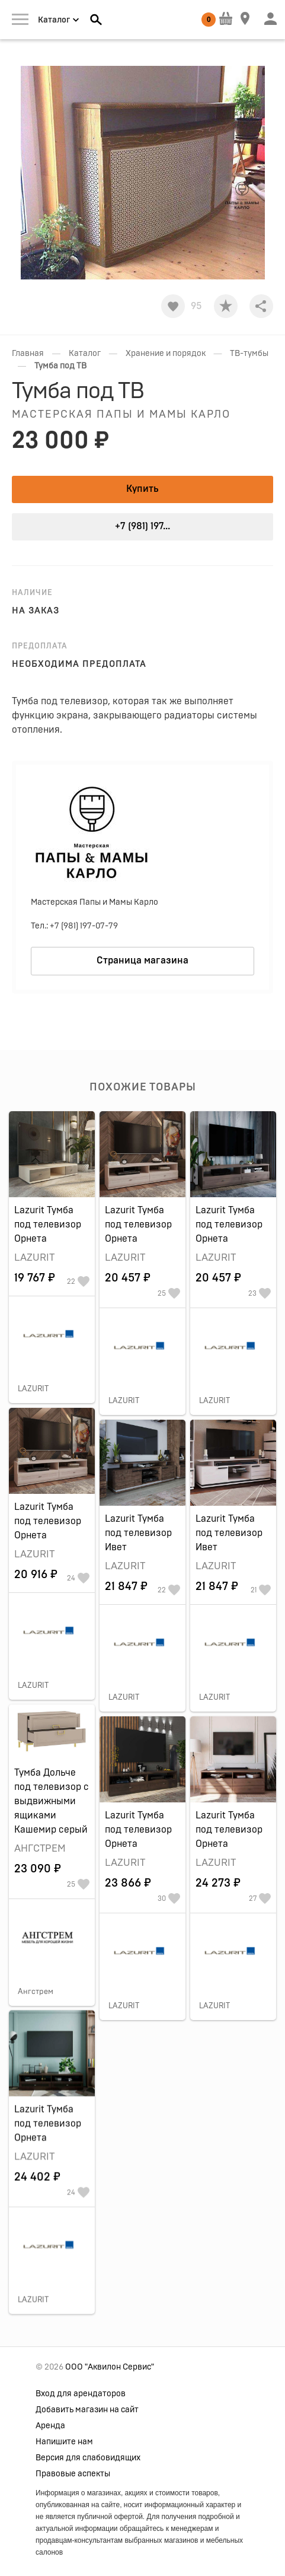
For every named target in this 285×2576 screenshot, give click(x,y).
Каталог (85, 353)
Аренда (50, 2426)
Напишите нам (64, 2442)
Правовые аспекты (73, 2474)
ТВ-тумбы (249, 353)
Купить (142, 489)
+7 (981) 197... (142, 526)
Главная (28, 353)
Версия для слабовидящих (88, 2458)
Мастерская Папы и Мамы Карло (121, 414)
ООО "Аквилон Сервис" (109, 2367)
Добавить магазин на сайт (87, 2410)
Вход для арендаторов (81, 2394)
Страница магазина (142, 960)
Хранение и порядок (166, 353)
